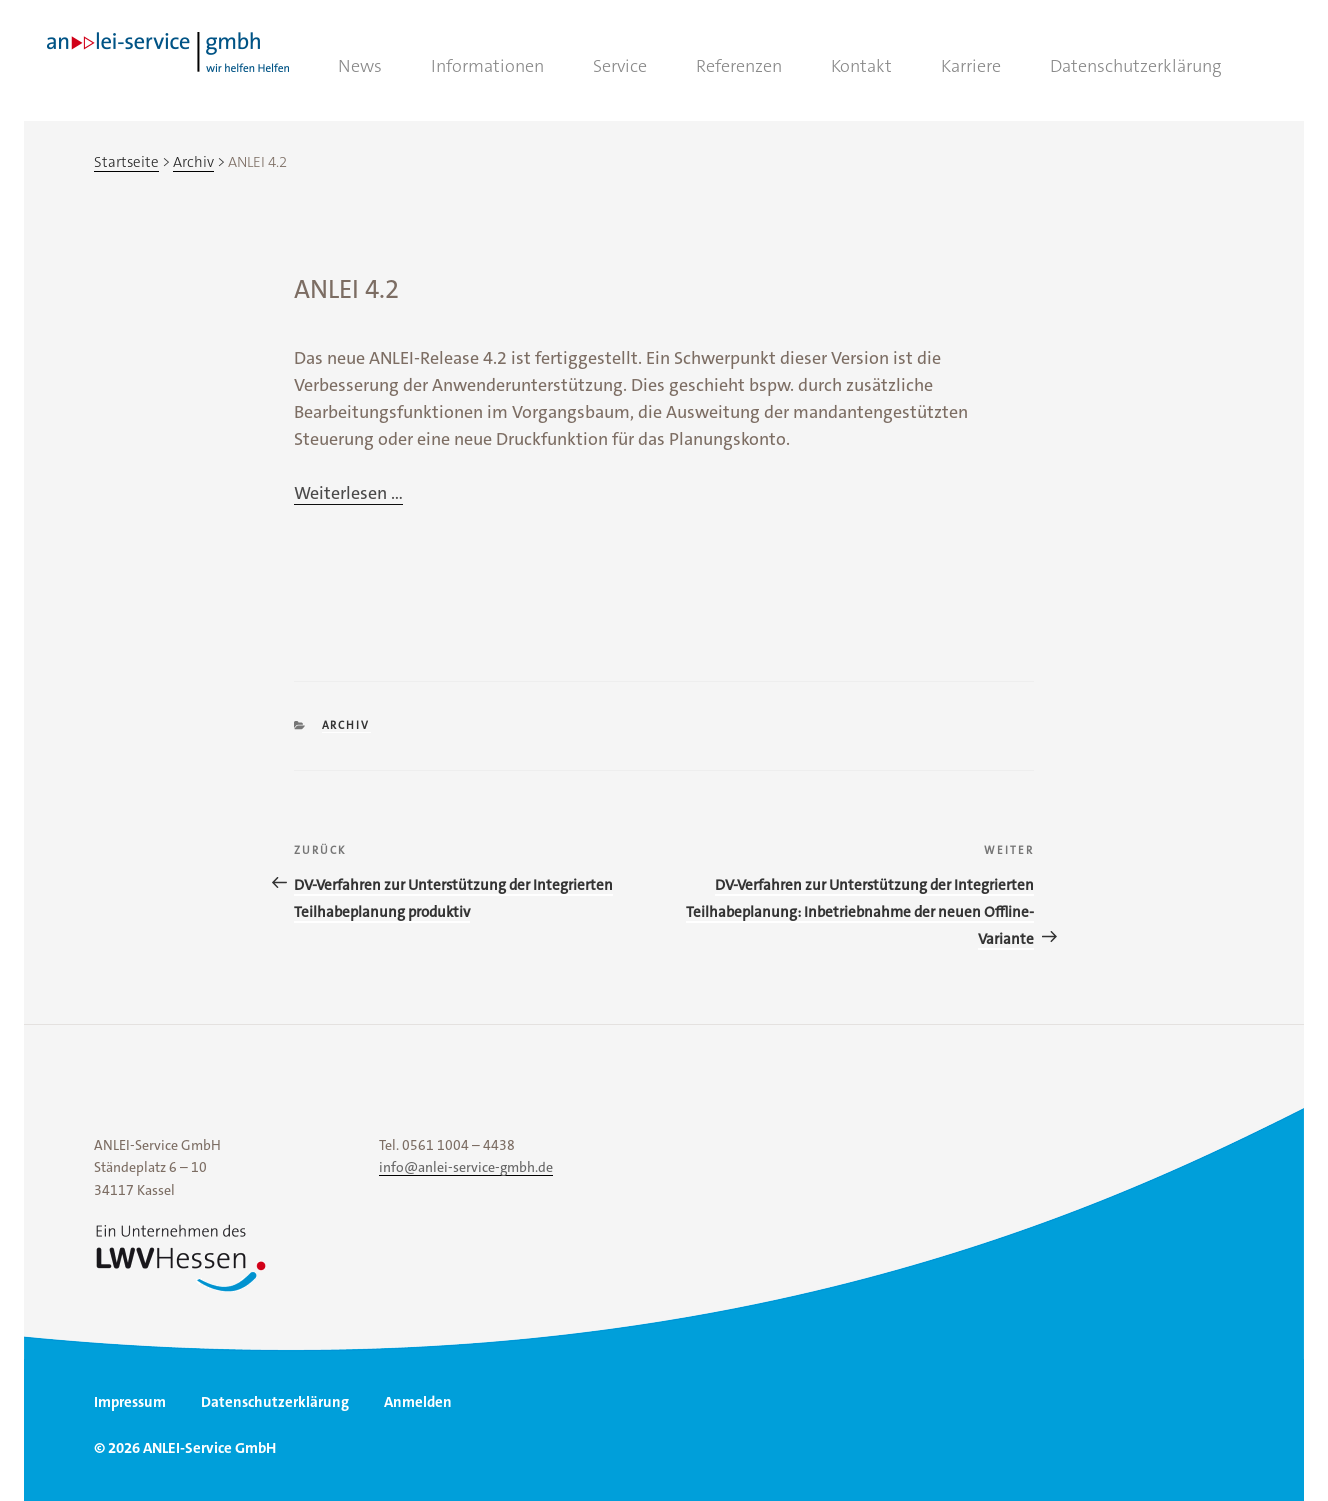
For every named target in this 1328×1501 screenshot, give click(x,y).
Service (620, 66)
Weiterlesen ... (348, 493)
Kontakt (861, 66)
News (360, 66)
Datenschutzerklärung (1136, 66)
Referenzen (739, 66)
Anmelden (418, 1402)
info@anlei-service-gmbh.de (466, 1167)
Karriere (971, 66)
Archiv (346, 725)
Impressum (130, 1402)
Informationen (487, 66)
